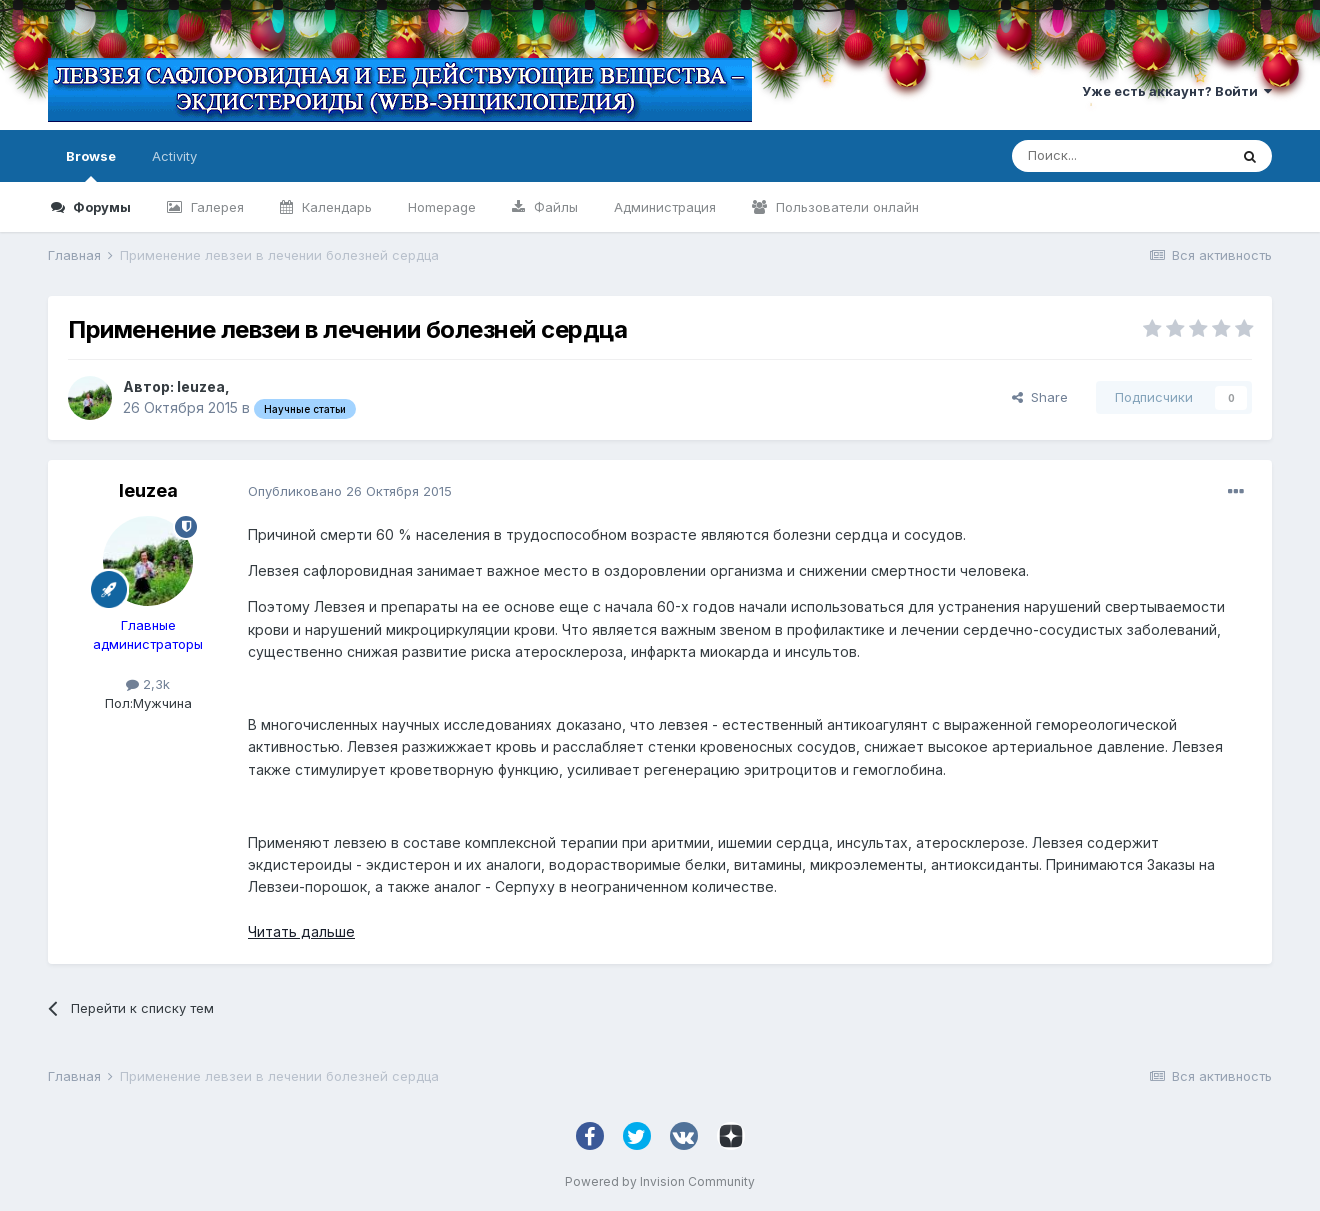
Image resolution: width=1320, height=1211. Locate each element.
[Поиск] (1120, 156)
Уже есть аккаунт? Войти (1177, 91)
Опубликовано (350, 491)
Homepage (442, 207)
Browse (91, 165)
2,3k (148, 684)
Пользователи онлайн (845, 207)
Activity (174, 156)
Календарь (335, 207)
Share (1040, 397)
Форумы (100, 207)
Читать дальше (301, 931)
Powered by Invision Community (660, 1181)
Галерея (215, 207)
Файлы (554, 207)
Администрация (665, 207)
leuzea (201, 386)
